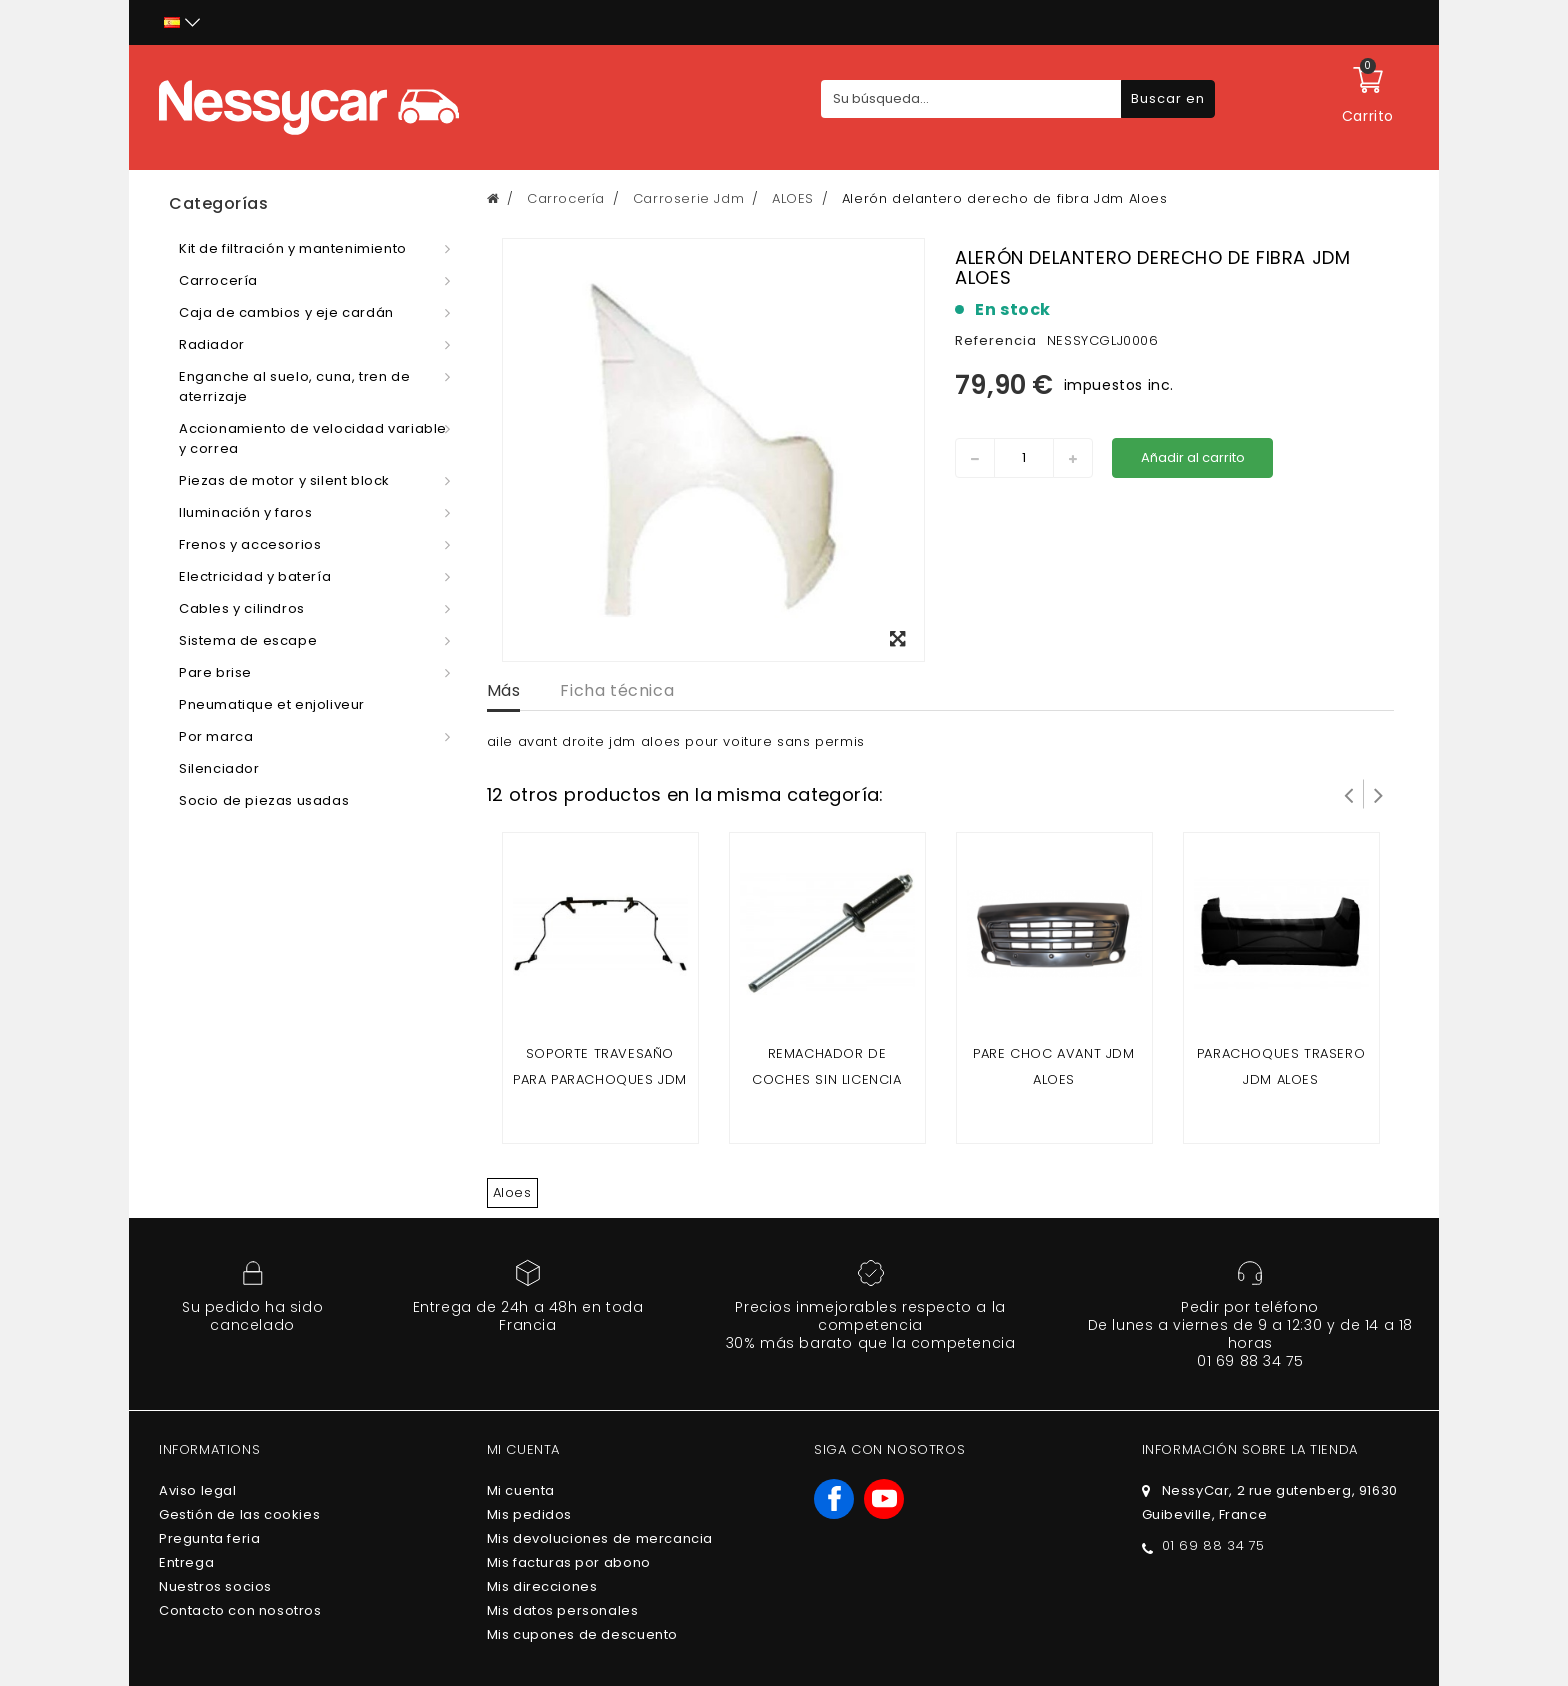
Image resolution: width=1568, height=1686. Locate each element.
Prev (1349, 794)
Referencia (996, 340)
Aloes (512, 1192)
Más (504, 690)
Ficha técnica (617, 690)
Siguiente (1379, 794)
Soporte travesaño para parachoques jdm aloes (600, 1079)
